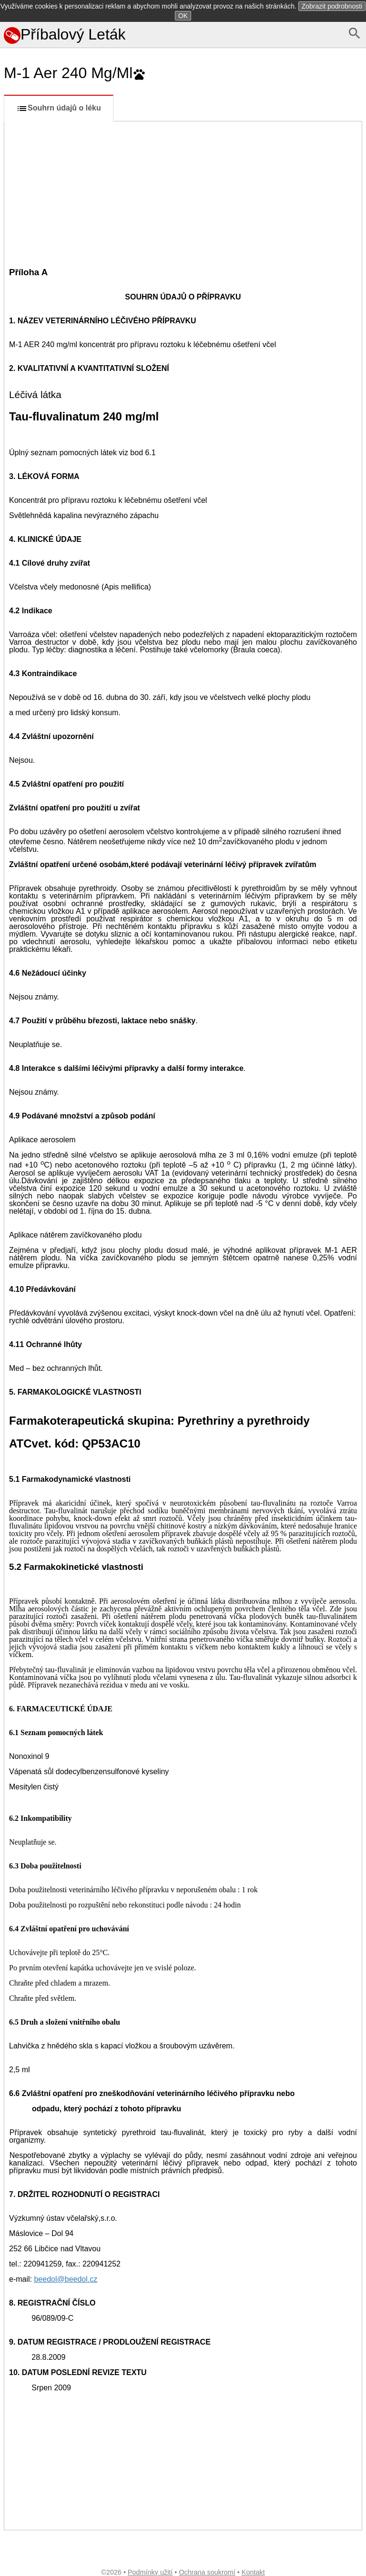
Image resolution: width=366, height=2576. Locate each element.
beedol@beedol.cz (65, 2279)
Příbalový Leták (65, 34)
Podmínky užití (150, 2572)
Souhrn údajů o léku (58, 108)
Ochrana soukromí (207, 2572)
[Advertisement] (183, 193)
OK (183, 16)
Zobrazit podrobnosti (332, 6)
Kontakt (253, 2572)
